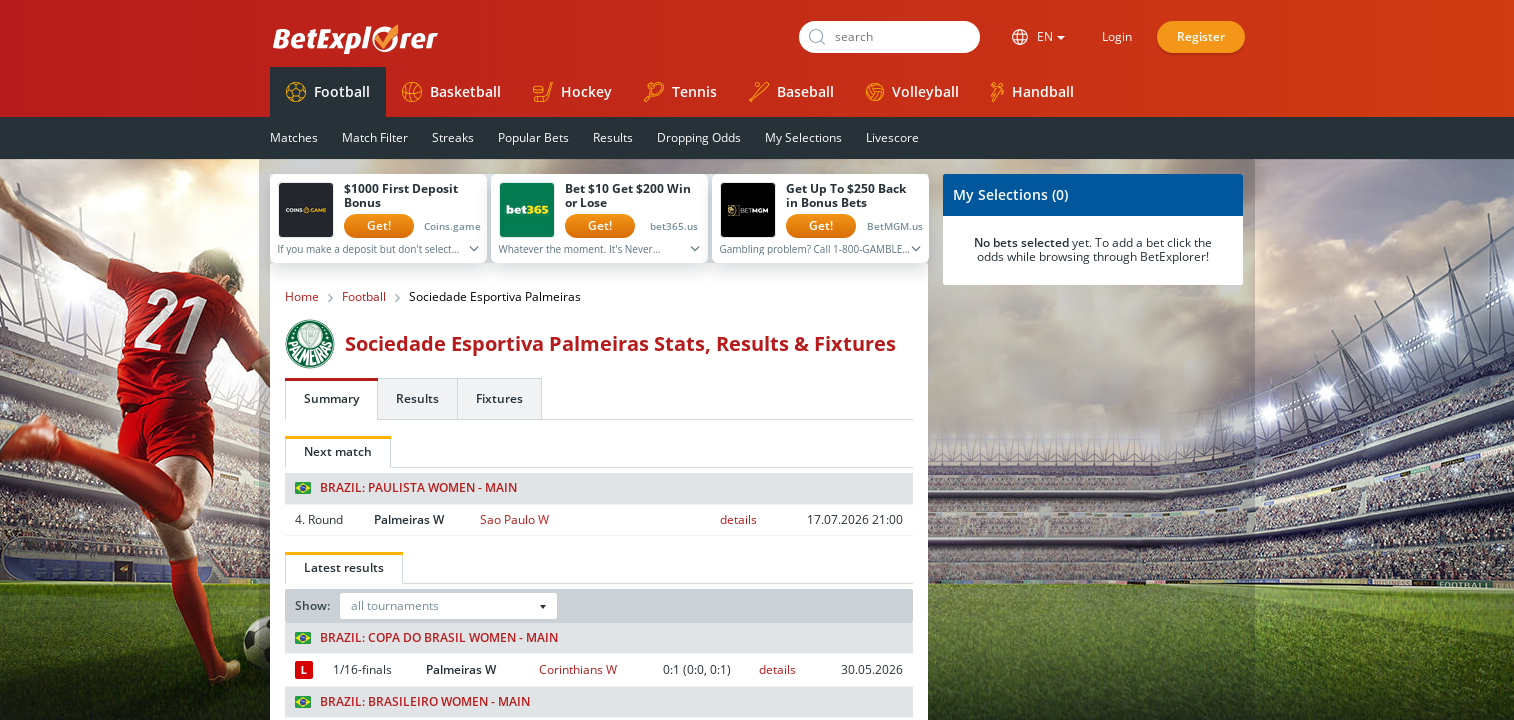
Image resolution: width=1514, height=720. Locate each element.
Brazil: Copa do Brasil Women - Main (426, 638)
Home (302, 297)
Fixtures (499, 398)
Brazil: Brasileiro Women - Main (412, 702)
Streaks (453, 137)
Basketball (451, 92)
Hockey (572, 92)
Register (1201, 36)
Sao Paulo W (514, 519)
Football (328, 92)
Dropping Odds (699, 137)
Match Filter (375, 137)
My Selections (803, 137)
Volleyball (912, 91)
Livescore (892, 137)
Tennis (680, 92)
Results (613, 137)
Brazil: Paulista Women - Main (406, 488)
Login (1117, 36)
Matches (294, 137)
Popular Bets (533, 137)
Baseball (791, 92)
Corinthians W (578, 669)
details (738, 519)
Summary (331, 398)
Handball (1032, 92)
